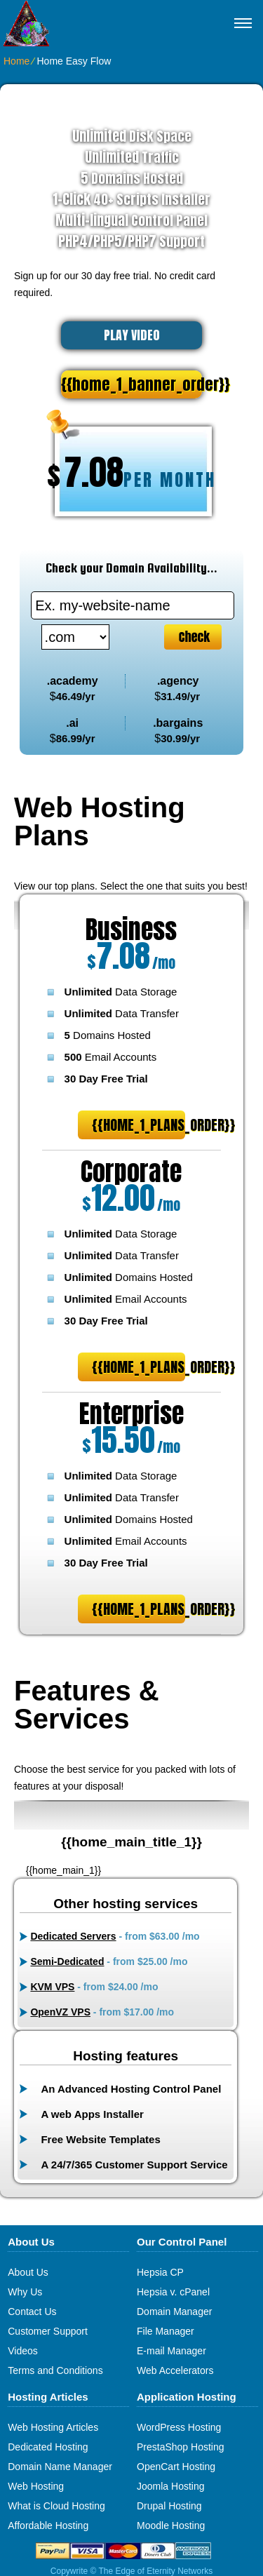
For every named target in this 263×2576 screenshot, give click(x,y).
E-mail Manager (171, 2350)
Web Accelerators (175, 2370)
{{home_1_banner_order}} (131, 384)
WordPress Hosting (179, 2427)
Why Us (25, 2291)
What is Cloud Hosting (56, 2505)
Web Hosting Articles (53, 2427)
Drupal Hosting (169, 2505)
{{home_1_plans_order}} (138, 1125)
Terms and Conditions (55, 2370)
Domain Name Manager (60, 2466)
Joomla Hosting (171, 2486)
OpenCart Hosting (176, 2466)
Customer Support (48, 2331)
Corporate (131, 1171)
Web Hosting (36, 2486)
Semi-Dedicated (67, 1961)
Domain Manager (174, 2311)
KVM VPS (52, 1986)
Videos (23, 2350)
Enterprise (131, 1414)
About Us (28, 2272)
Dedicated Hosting (48, 2447)
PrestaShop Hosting (180, 2447)
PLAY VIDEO (132, 335)
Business (131, 929)
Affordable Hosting (48, 2525)
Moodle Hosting (171, 2525)
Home (16, 61)
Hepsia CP (160, 2272)
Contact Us (32, 2311)
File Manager (165, 2331)
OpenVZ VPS (60, 2012)
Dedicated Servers (73, 1936)
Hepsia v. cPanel (173, 2291)
